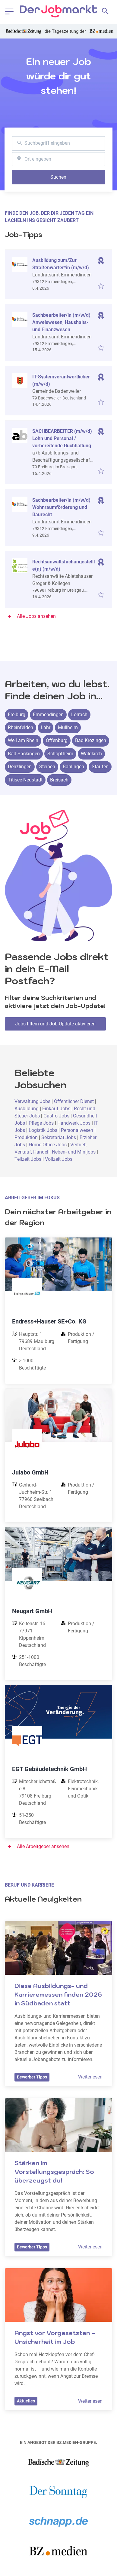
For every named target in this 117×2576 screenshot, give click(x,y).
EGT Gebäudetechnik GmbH (49, 1769)
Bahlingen (73, 766)
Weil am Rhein (23, 740)
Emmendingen (48, 714)
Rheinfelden (20, 727)
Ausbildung (27, 1108)
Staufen (100, 766)
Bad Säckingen (24, 753)
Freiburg (16, 714)
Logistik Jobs (43, 1130)
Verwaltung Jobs (32, 1101)
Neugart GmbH (32, 1611)
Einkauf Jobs (56, 1108)
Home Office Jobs (48, 1145)
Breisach (59, 780)
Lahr (45, 727)
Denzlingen (20, 766)
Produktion (26, 1137)
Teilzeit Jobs (27, 1159)
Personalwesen (77, 1130)
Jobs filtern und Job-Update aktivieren (55, 1024)
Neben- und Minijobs (74, 1152)
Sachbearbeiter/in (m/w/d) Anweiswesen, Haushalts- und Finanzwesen (61, 322)
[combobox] (58, 143)
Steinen (47, 766)
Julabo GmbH (30, 1472)
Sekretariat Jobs (59, 1137)
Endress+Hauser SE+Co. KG (49, 1321)
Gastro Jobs (56, 1116)
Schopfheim (60, 753)
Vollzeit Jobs (58, 1159)
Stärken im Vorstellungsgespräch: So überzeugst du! (55, 2171)
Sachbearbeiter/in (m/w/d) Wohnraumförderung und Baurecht (61, 507)
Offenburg (57, 740)
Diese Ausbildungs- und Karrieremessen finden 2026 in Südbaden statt (58, 1994)
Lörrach (79, 714)
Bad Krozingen (90, 740)
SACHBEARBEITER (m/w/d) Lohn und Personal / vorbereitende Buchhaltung (62, 438)
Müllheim (68, 727)
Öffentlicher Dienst (74, 1101)
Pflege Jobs (41, 1123)
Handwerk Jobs (73, 1123)
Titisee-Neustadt (25, 780)
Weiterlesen (90, 2077)
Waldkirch (91, 753)
